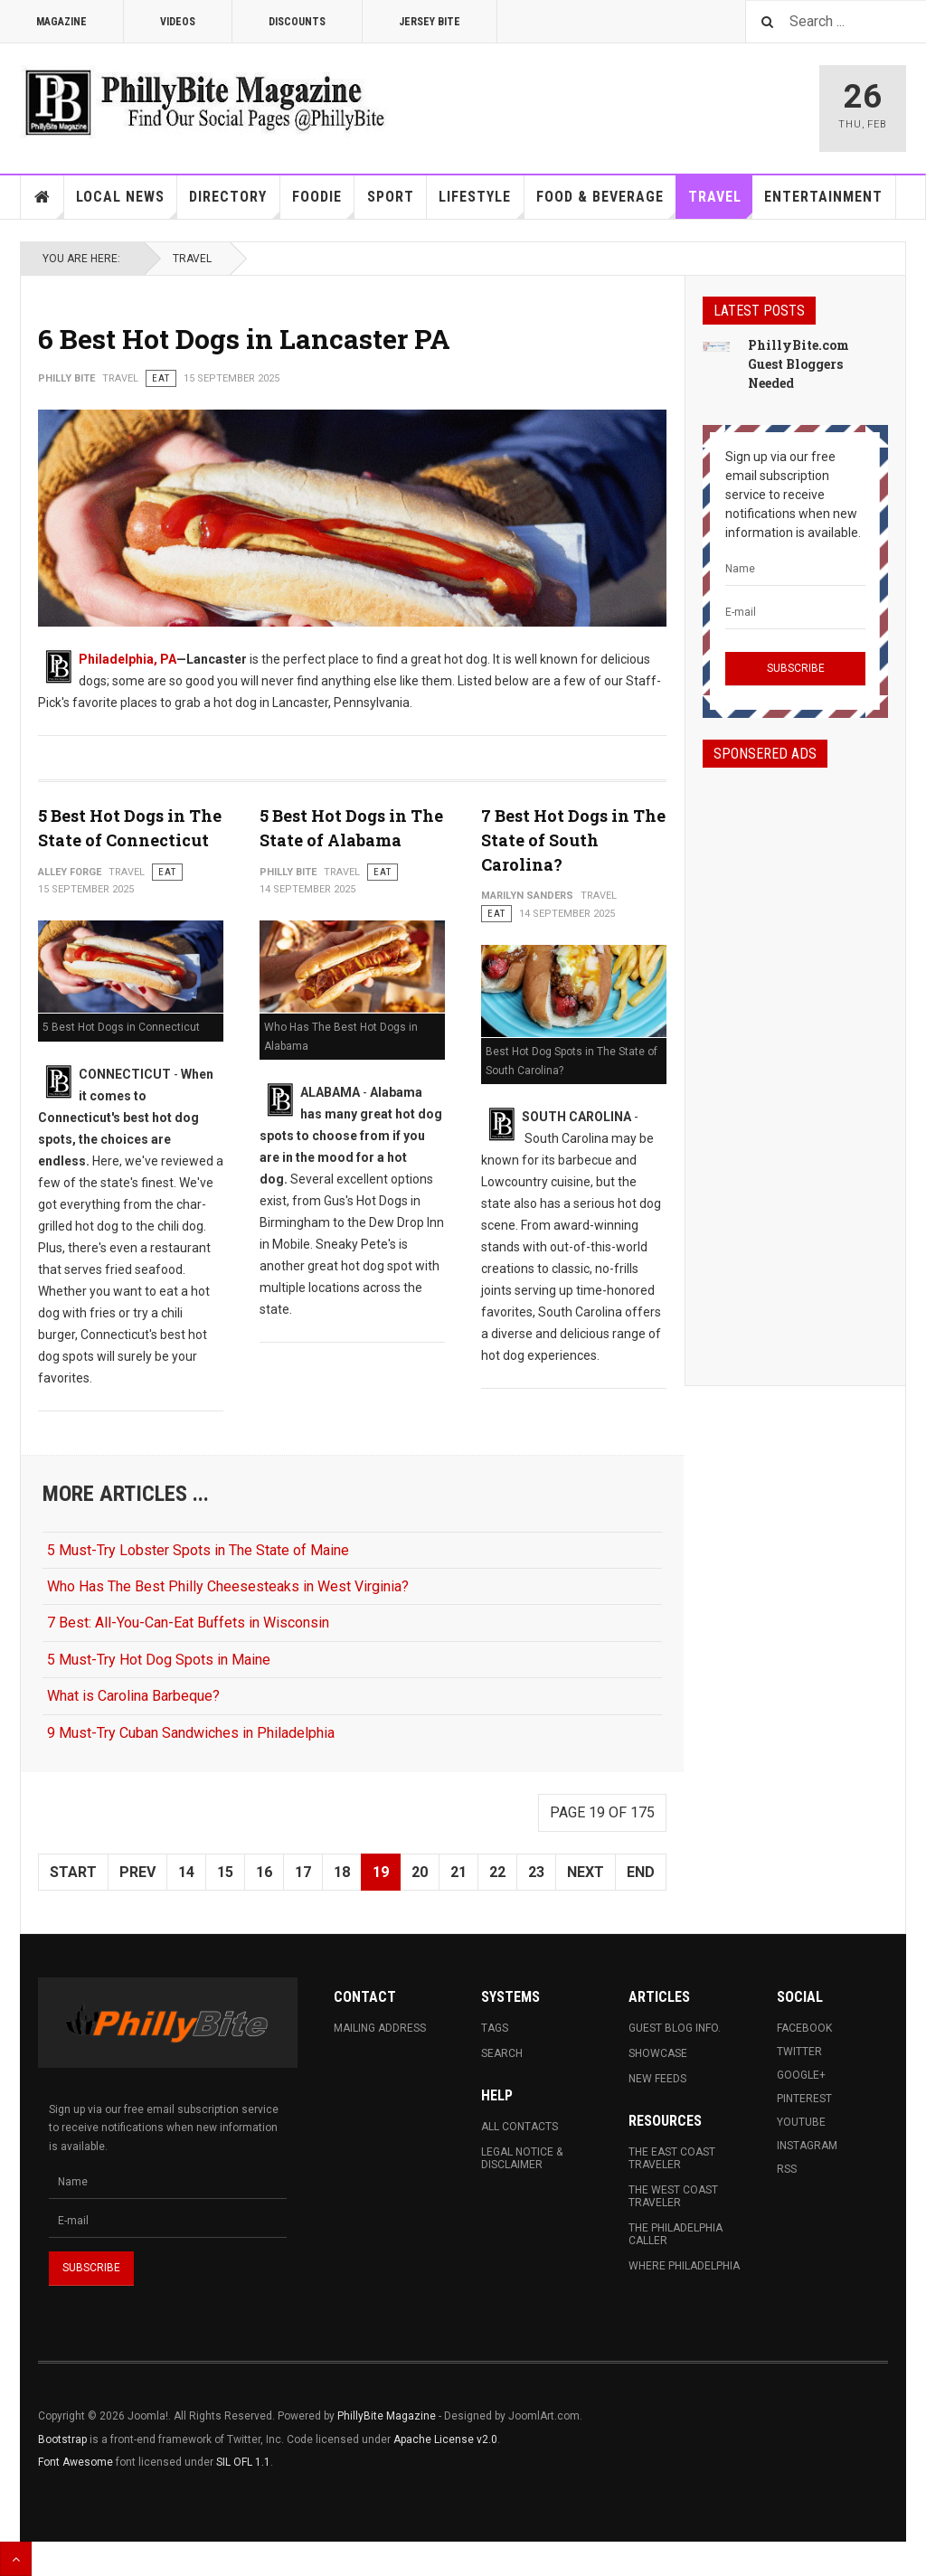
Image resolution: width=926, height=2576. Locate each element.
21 (458, 1872)
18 (342, 1872)
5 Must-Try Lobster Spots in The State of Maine (198, 1550)
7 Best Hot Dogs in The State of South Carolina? (573, 840)
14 (186, 1872)
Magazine (61, 21)
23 (536, 1872)
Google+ (801, 2075)
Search (502, 2053)
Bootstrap (62, 2439)
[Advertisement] (795, 1060)
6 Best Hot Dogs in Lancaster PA (244, 338)
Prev (137, 1872)
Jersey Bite (429, 21)
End (641, 1872)
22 (497, 1872)
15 (225, 1872)
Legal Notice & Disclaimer (521, 2158)
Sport (390, 196)
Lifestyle (481, 203)
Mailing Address (380, 2028)
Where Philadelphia (684, 2266)
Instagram (807, 2145)
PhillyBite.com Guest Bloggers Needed (798, 364)
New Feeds (657, 2078)
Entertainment (823, 196)
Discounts (297, 21)
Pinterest (804, 2098)
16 (264, 1872)
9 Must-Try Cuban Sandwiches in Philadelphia (191, 1732)
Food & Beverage (606, 203)
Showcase (657, 2053)
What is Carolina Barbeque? (133, 1695)
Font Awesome (75, 2462)
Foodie (323, 203)
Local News (126, 203)
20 (419, 1872)
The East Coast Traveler (671, 2158)
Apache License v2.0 (445, 2439)
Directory (234, 203)
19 (381, 1872)
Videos (177, 21)
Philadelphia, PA (127, 659)
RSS (787, 2169)
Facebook (804, 2028)
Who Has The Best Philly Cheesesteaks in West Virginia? (228, 1586)
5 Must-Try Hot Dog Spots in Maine (158, 1659)
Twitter (799, 2051)
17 (303, 1872)
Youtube (801, 2122)
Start (73, 1872)
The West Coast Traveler (673, 2196)
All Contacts (519, 2126)
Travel (720, 203)
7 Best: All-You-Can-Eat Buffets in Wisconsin (188, 1622)
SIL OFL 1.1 (243, 2462)
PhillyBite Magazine (386, 2416)
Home (42, 197)
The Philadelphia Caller (675, 2234)
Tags (494, 2028)
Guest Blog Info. (674, 2028)
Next (585, 1872)
